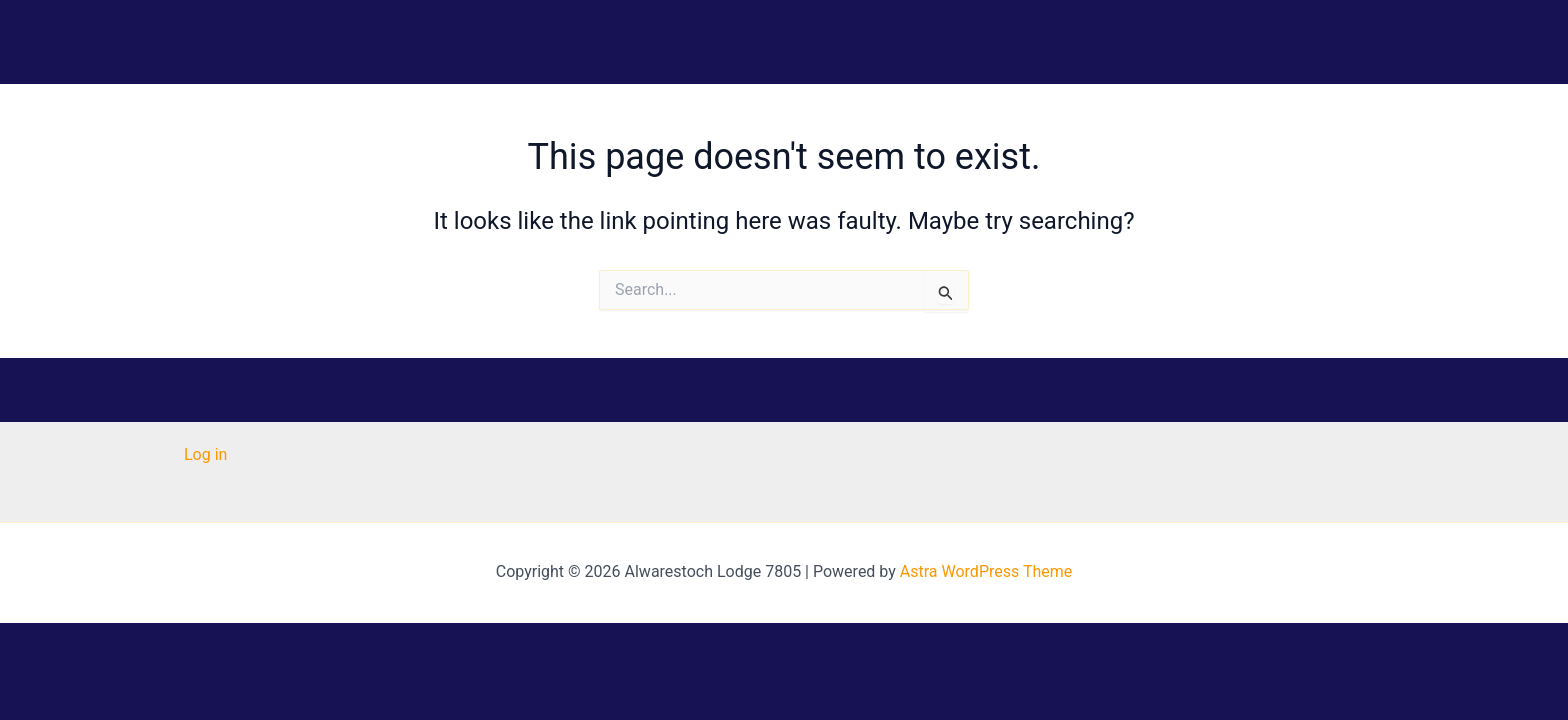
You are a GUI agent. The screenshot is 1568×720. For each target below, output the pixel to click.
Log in (205, 454)
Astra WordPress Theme (986, 571)
